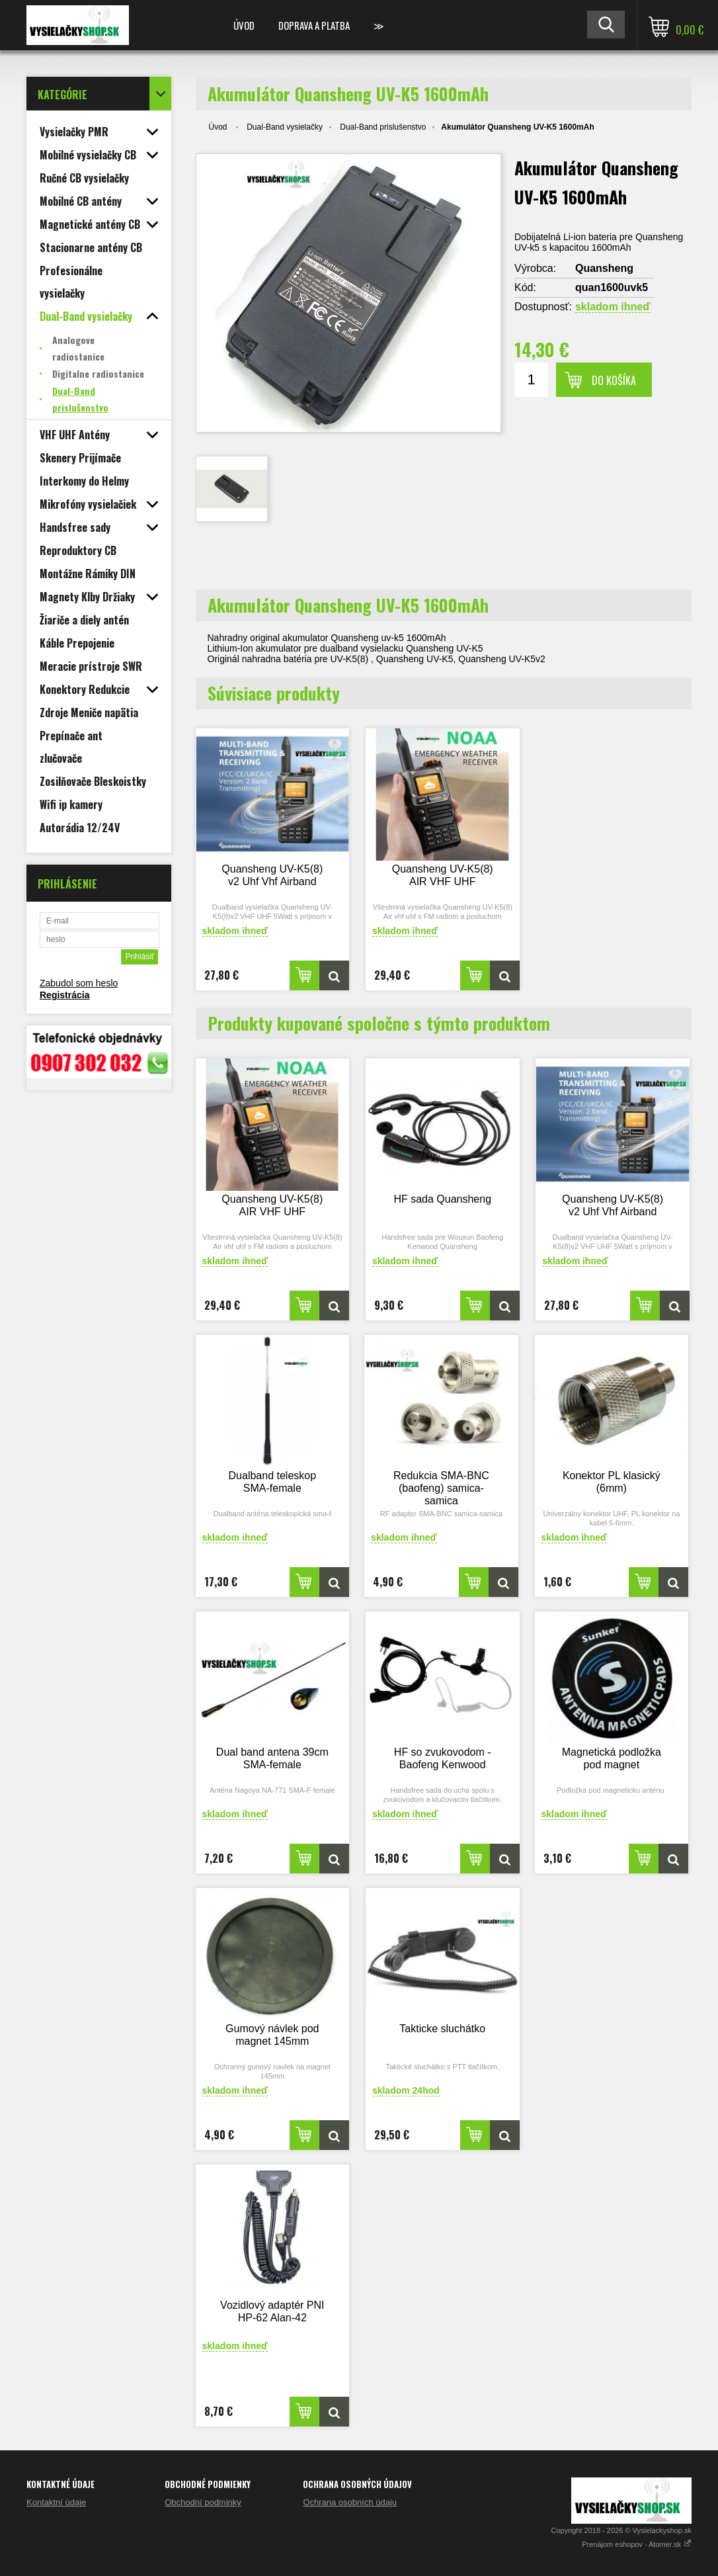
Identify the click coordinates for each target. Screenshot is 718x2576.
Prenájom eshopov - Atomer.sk (637, 2544)
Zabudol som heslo (79, 983)
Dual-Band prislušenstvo (383, 127)
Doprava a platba (314, 25)
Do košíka (614, 380)
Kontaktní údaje (56, 2502)
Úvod (244, 25)
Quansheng (604, 268)
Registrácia (64, 995)
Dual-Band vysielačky (285, 127)
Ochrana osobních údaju (350, 2502)
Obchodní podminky (203, 2502)
